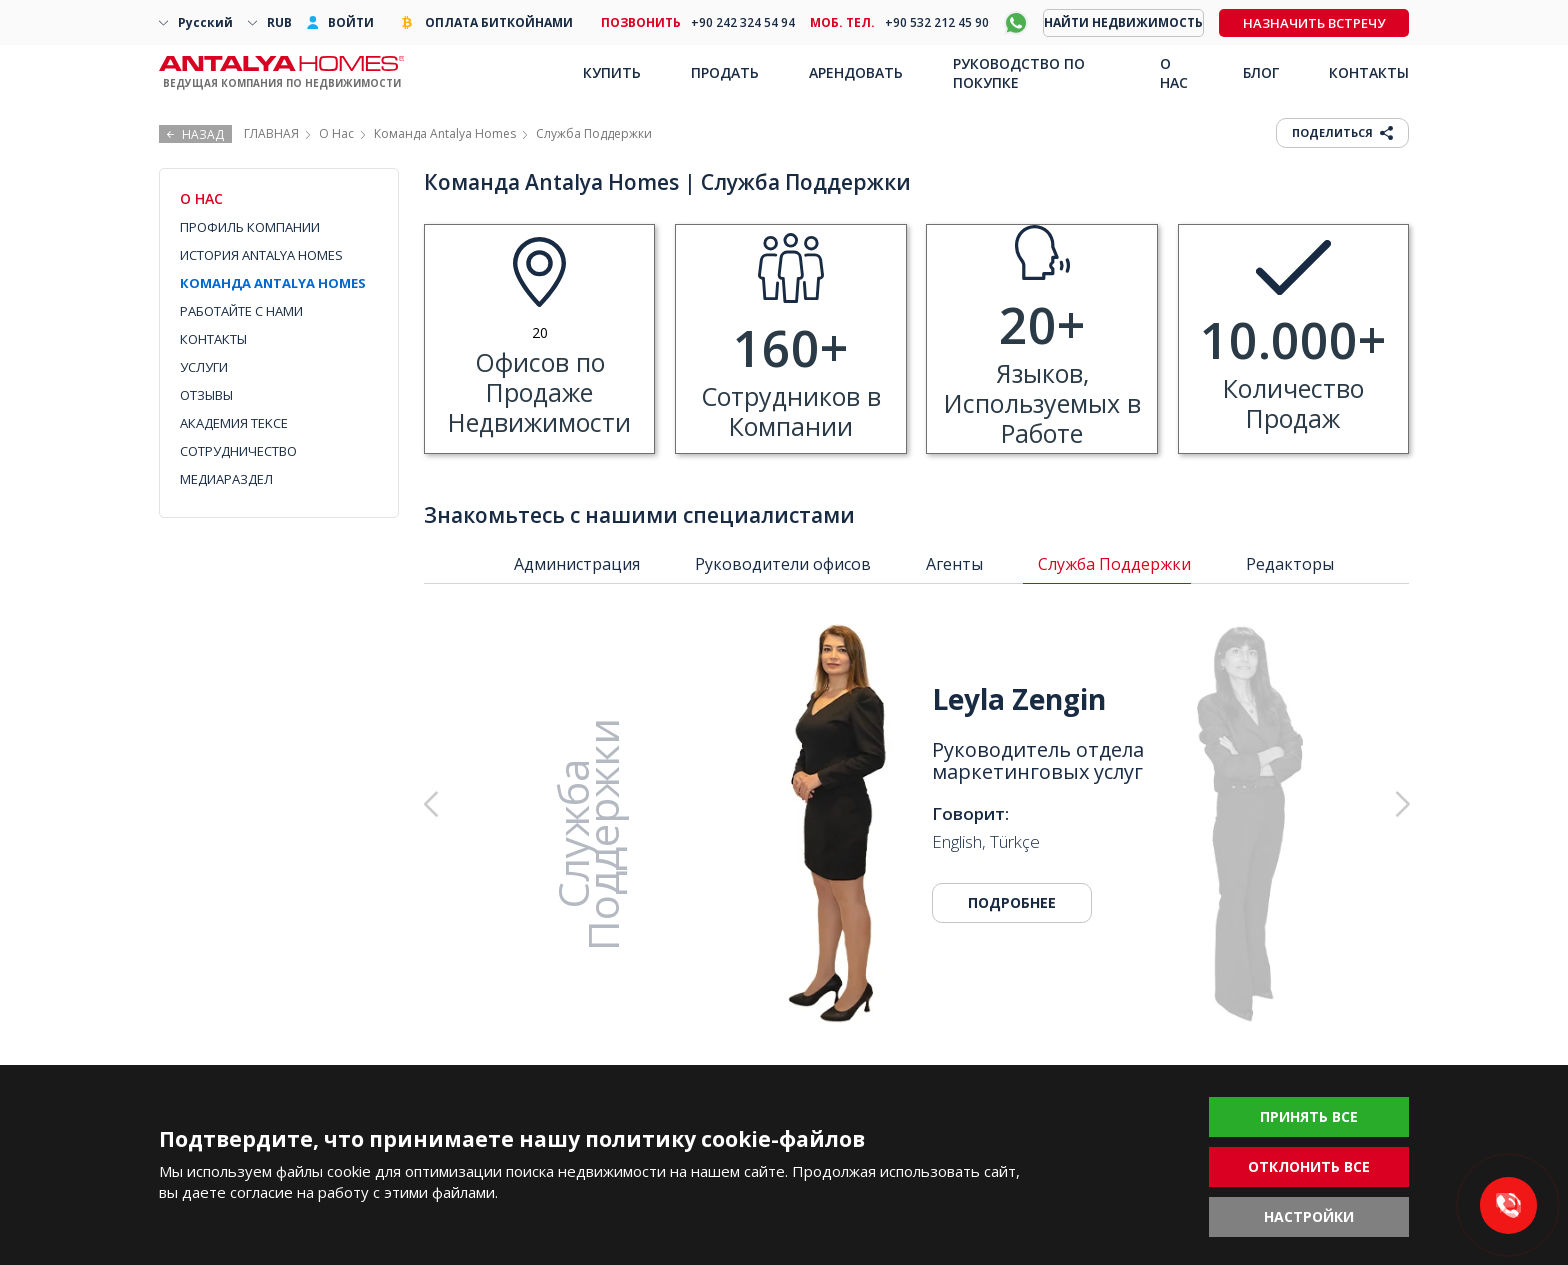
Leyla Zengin (1019, 699)
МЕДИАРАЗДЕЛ (226, 479)
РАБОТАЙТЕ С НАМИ (241, 311)
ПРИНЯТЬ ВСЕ (1309, 1116)
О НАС (1174, 73)
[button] (1300, 805)
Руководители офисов (783, 564)
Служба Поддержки (1114, 564)
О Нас (336, 133)
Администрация (577, 564)
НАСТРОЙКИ (1309, 1216)
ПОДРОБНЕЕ (1012, 902)
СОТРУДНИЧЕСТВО (238, 451)
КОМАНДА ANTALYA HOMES (273, 283)
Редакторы (1290, 564)
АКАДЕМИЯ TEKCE (234, 423)
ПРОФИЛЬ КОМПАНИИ (250, 227)
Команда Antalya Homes (445, 133)
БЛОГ (1261, 72)
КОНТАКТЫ (213, 339)
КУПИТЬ (612, 72)
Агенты (954, 564)
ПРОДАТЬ (725, 72)
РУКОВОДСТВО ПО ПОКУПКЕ (1019, 73)
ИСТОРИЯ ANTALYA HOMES (261, 255)
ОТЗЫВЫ (206, 395)
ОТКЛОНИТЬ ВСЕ (1309, 1166)
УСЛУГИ (204, 367)
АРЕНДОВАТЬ (856, 72)
